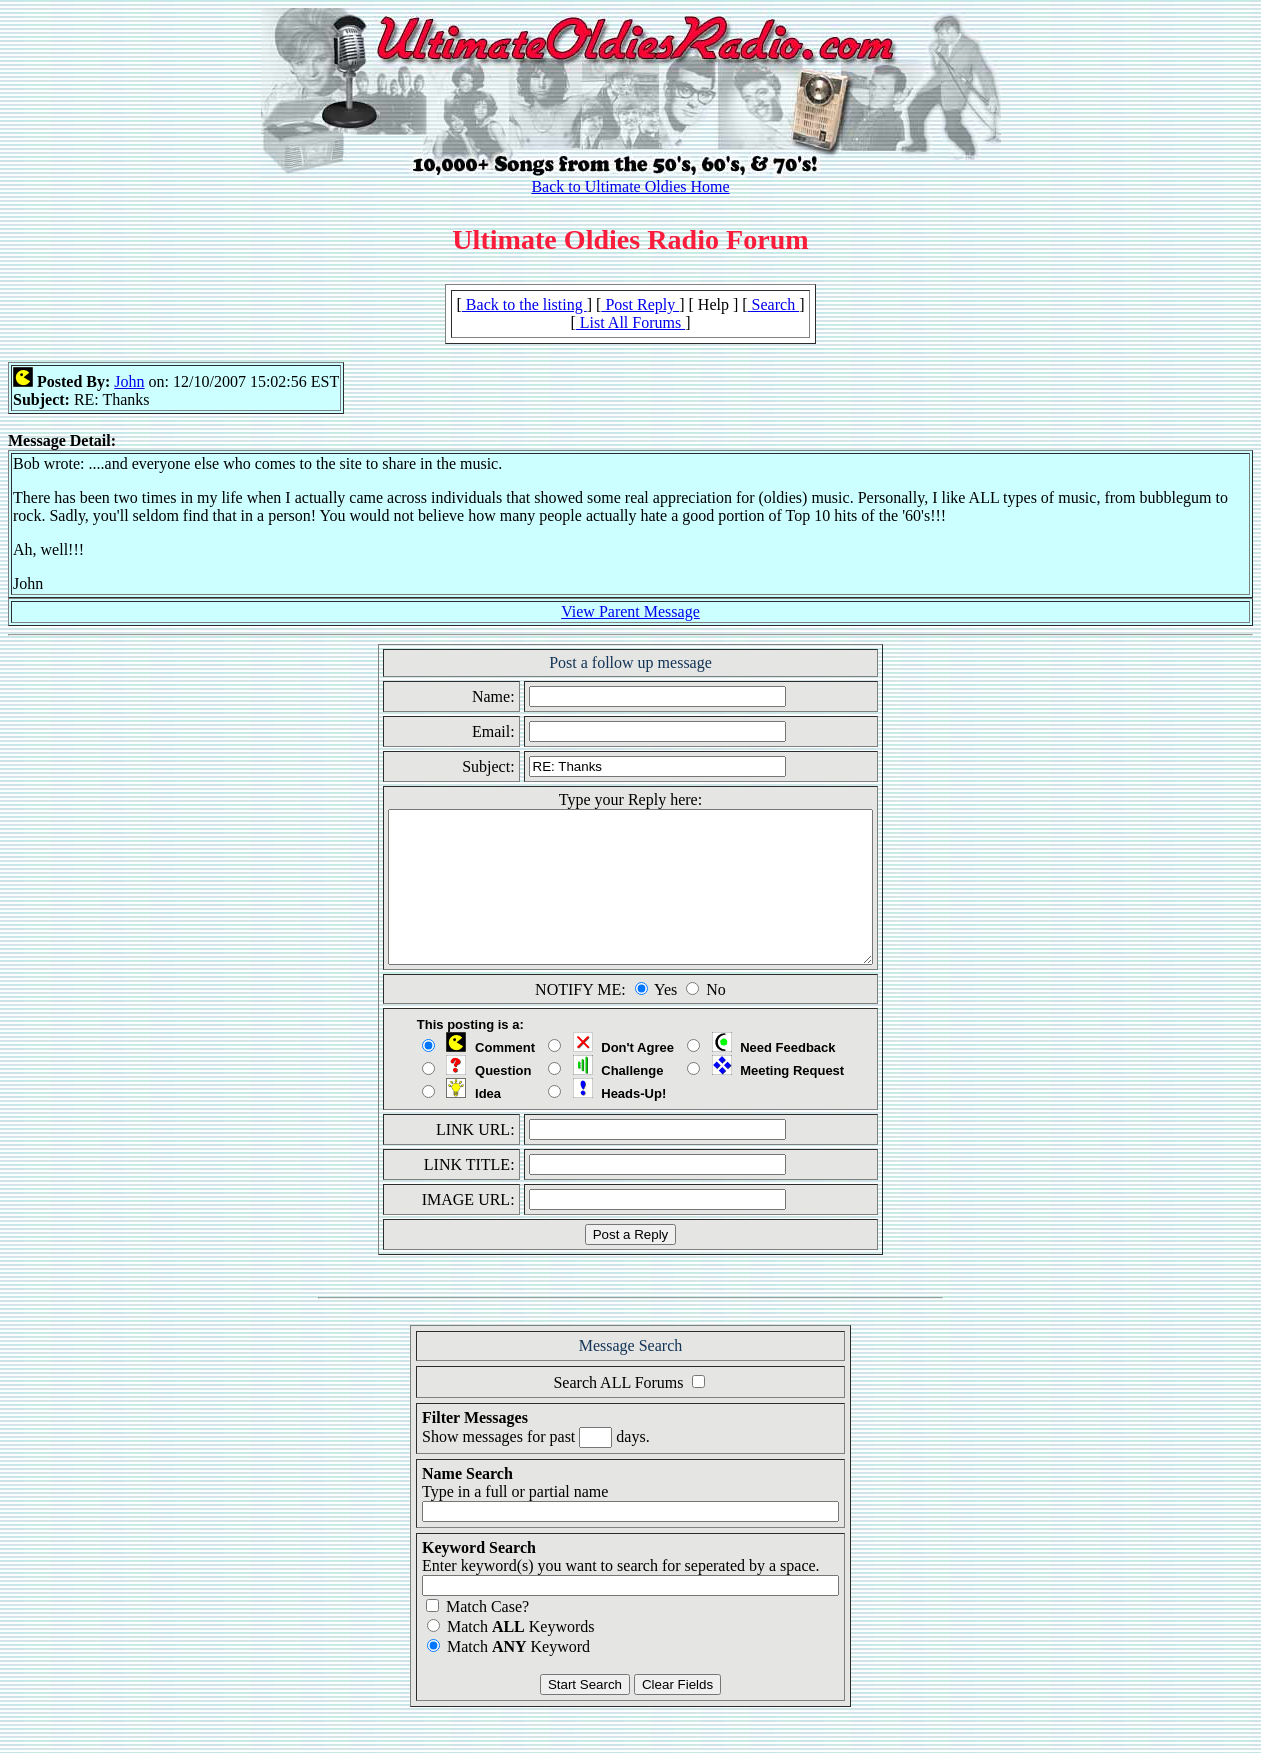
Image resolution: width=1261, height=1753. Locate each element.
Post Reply (640, 304)
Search (774, 304)
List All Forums (630, 322)
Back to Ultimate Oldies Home (630, 186)
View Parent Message (630, 611)
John (129, 381)
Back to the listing (524, 304)
